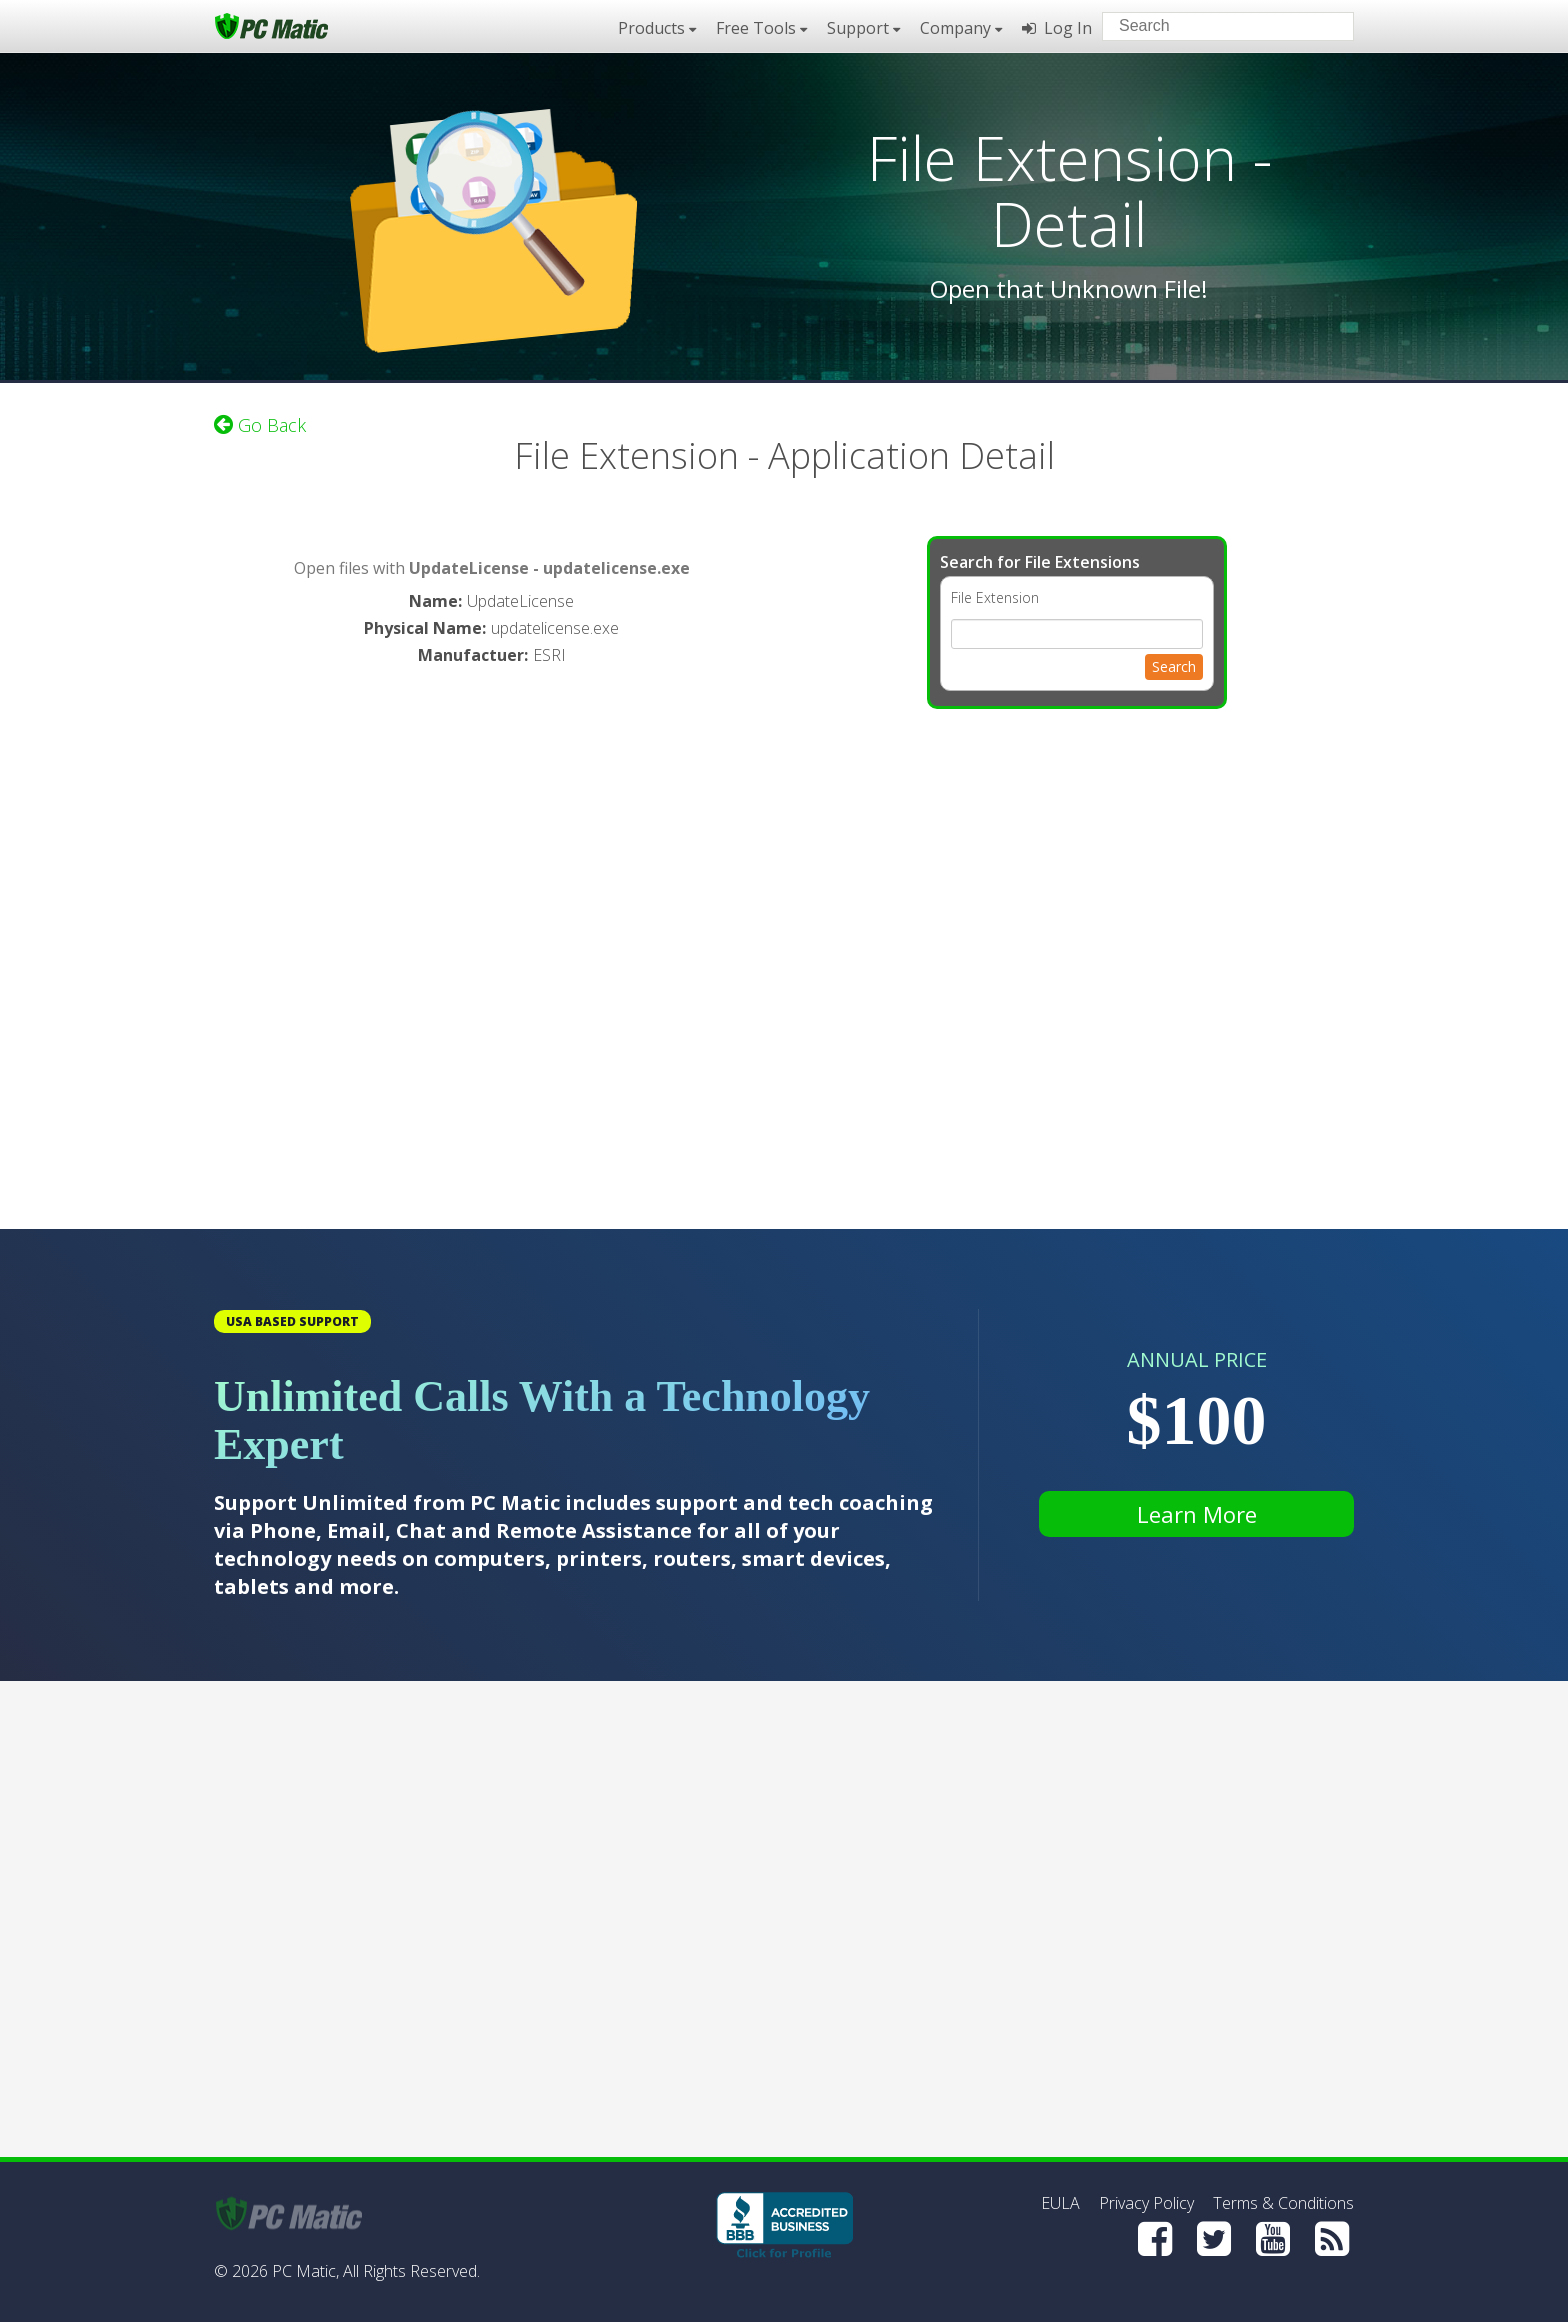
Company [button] (961, 28)
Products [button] (657, 28)
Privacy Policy (1146, 2203)
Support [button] (863, 28)
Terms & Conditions (1283, 2203)
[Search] (1322, 25)
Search (1174, 666)
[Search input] (1213, 28)
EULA (1060, 2203)
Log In (1057, 28)
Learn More (1197, 1514)
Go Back (260, 425)
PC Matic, (305, 2271)
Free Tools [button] (761, 28)
